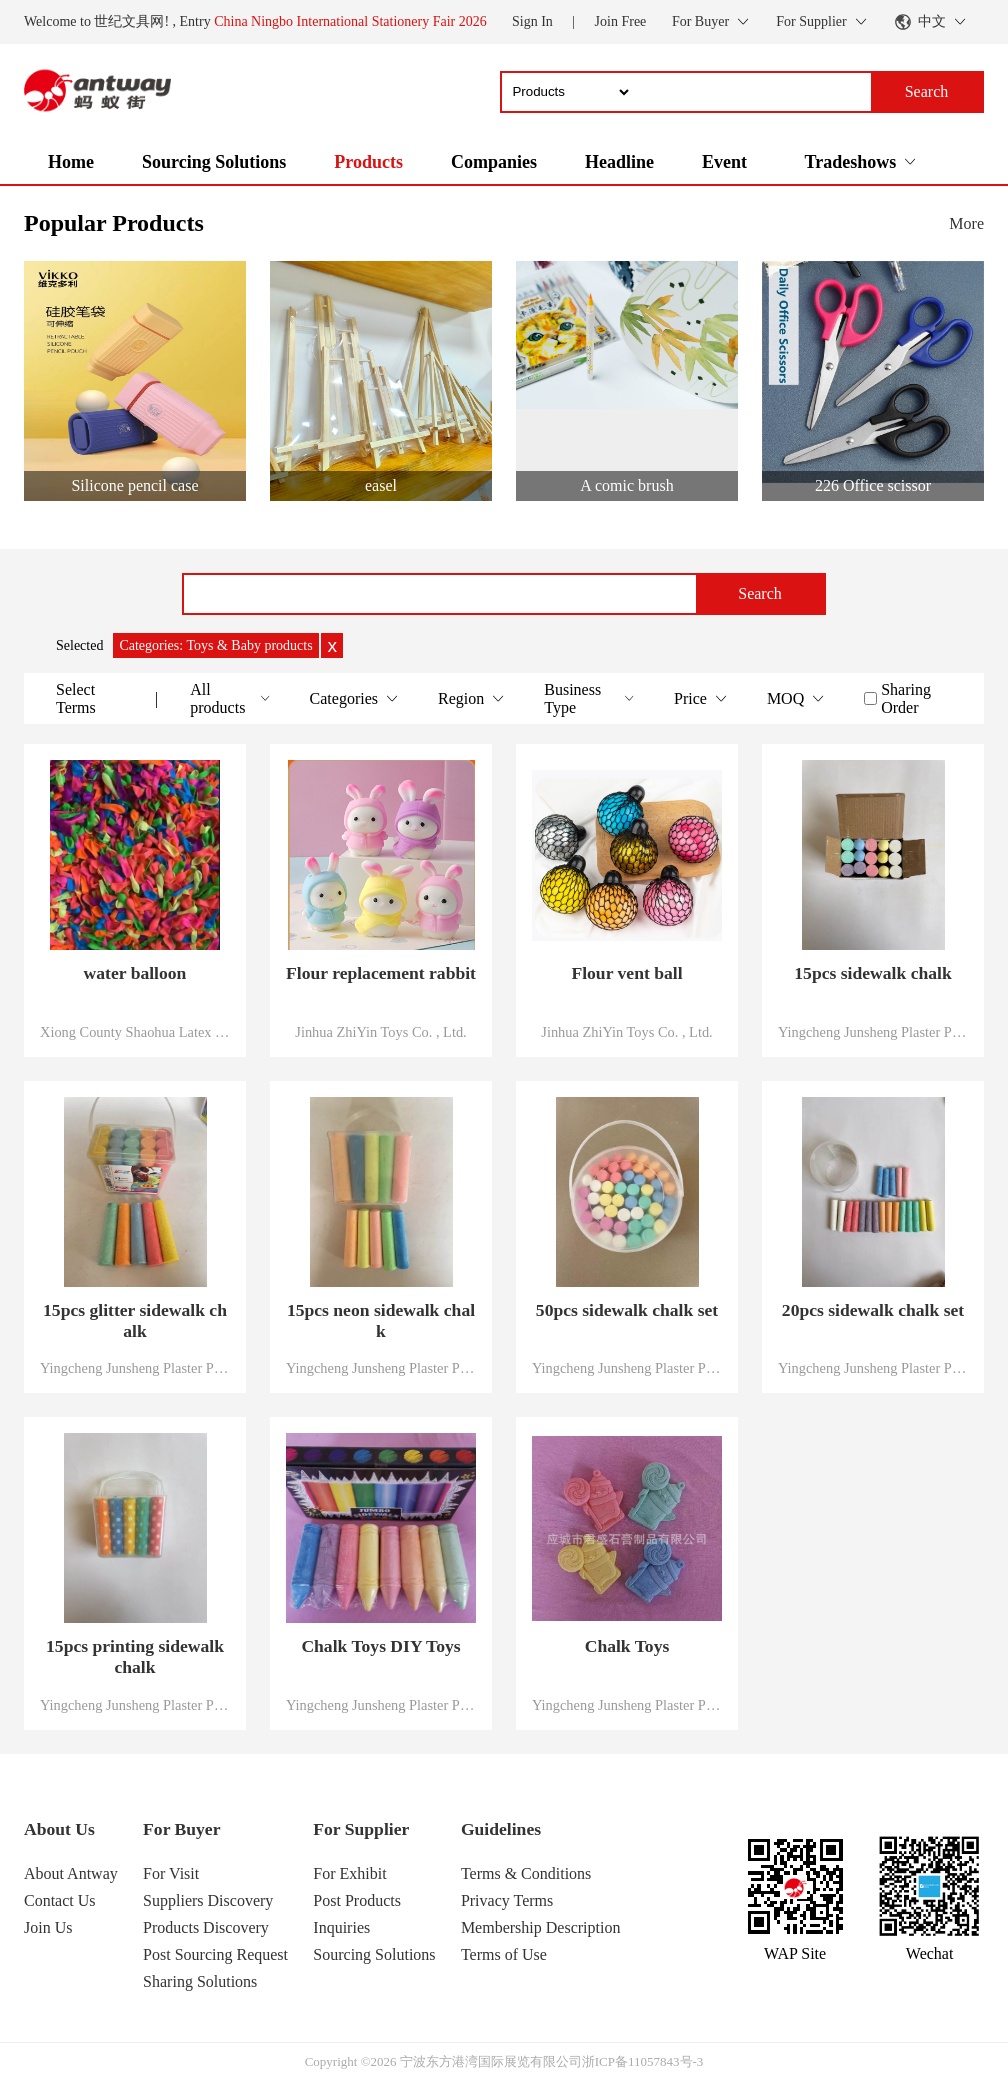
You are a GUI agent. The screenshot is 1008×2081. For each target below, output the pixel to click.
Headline (619, 162)
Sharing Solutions (200, 1981)
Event (724, 162)
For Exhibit (349, 1873)
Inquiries (341, 1927)
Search (760, 593)
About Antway (71, 1873)
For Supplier (361, 1829)
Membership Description (541, 1927)
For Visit (171, 1873)
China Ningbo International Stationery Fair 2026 (350, 21)
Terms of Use (504, 1954)
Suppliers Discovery (208, 1900)
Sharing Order (906, 698)
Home (71, 162)
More (966, 223)
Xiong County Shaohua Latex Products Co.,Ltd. (135, 1032)
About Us (59, 1829)
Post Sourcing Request (215, 1954)
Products (368, 162)
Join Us (48, 1927)
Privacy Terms (507, 1900)
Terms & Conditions (526, 1873)
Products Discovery (206, 1927)
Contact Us (60, 1900)
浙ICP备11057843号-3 (643, 2061)
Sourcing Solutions (214, 162)
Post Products (357, 1900)
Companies (494, 162)
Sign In (532, 21)
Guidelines (501, 1829)
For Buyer (181, 1829)
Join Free (621, 21)
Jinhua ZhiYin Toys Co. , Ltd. (380, 1032)
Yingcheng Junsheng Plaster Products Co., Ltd (873, 1032)
